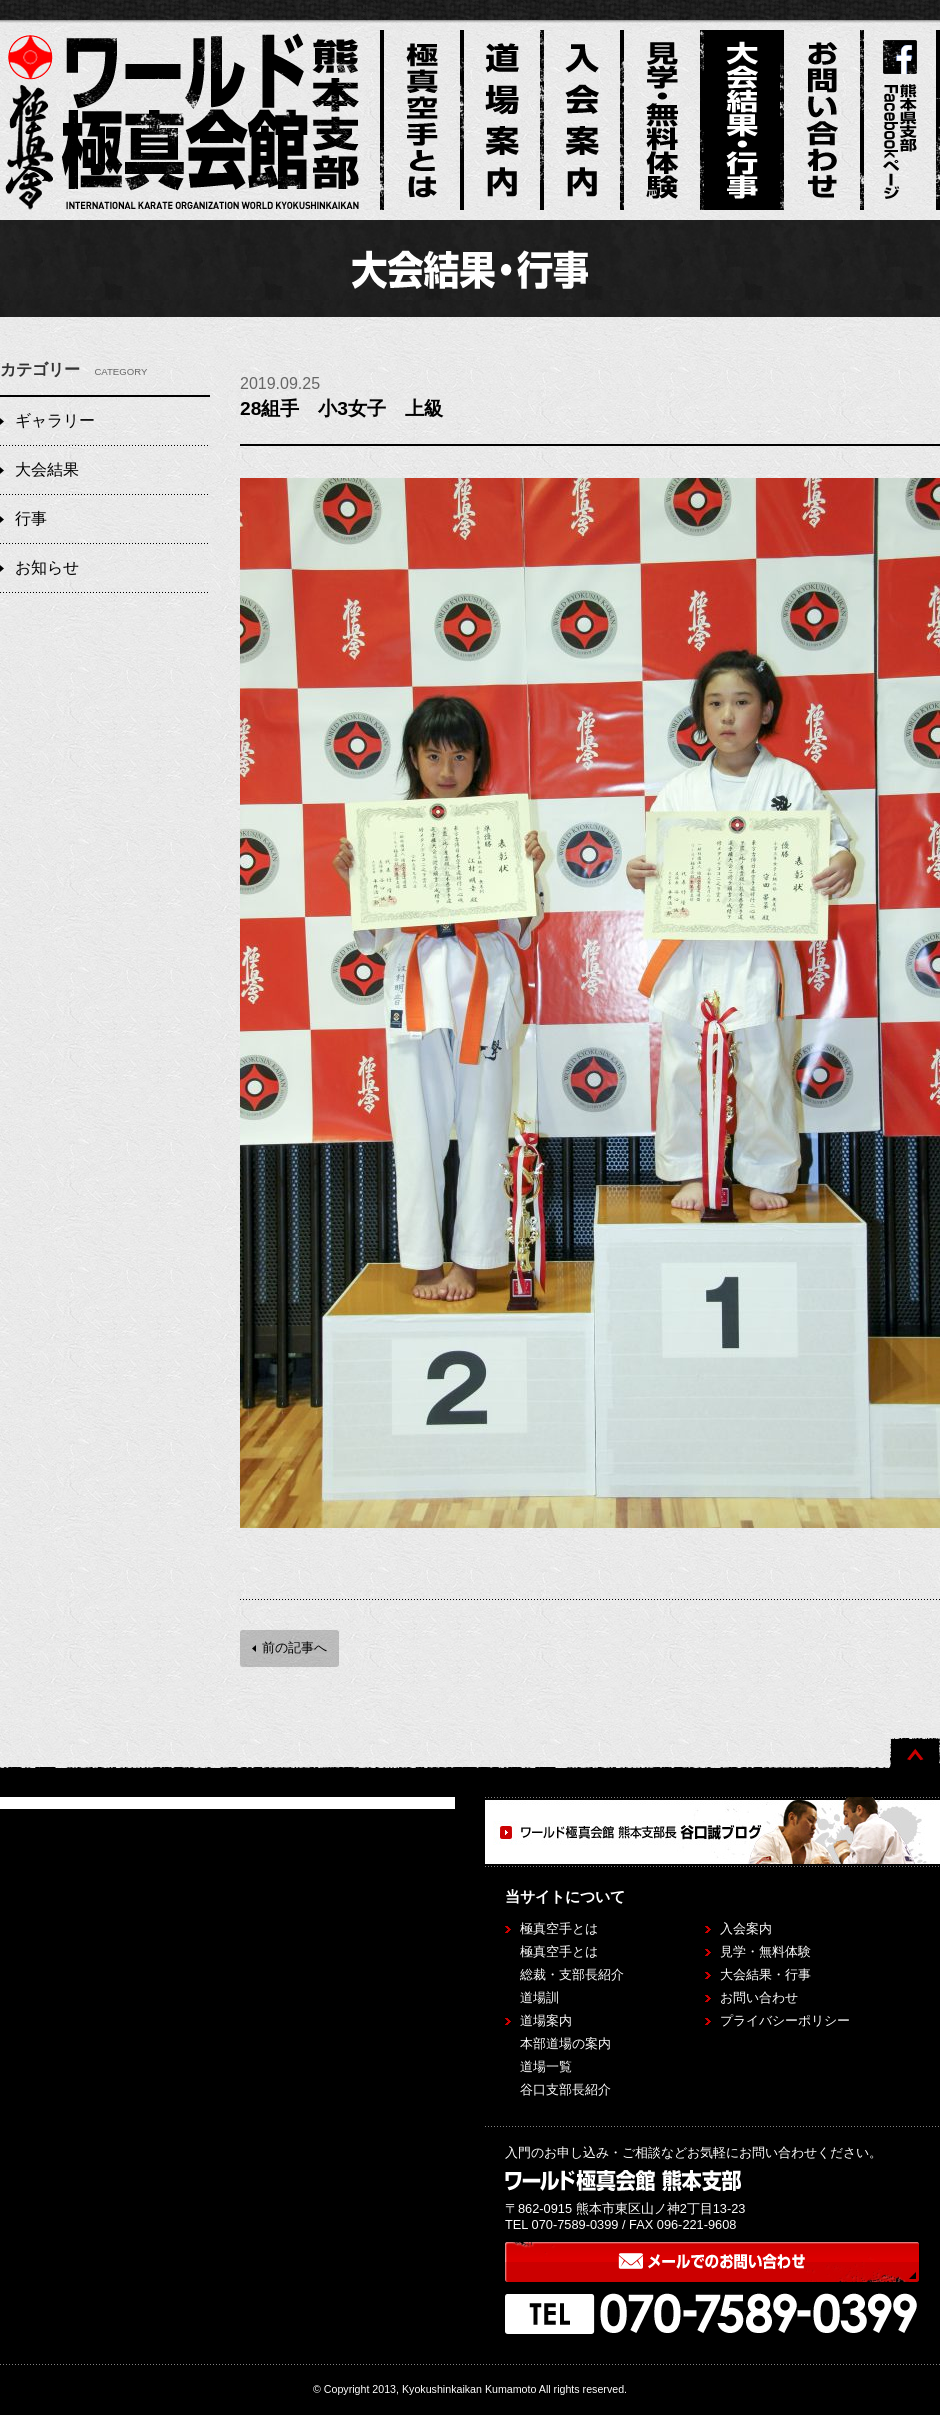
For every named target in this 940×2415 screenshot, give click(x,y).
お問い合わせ (759, 1997)
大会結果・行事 (765, 1974)
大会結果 (47, 469)
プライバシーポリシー (785, 2020)
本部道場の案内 (565, 2043)
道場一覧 (546, 2066)
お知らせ (47, 567)
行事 (31, 518)
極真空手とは (559, 1951)
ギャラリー (55, 420)
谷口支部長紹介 (565, 2089)
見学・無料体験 (765, 1951)
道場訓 (539, 1997)
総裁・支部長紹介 (572, 1974)
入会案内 (746, 1928)
